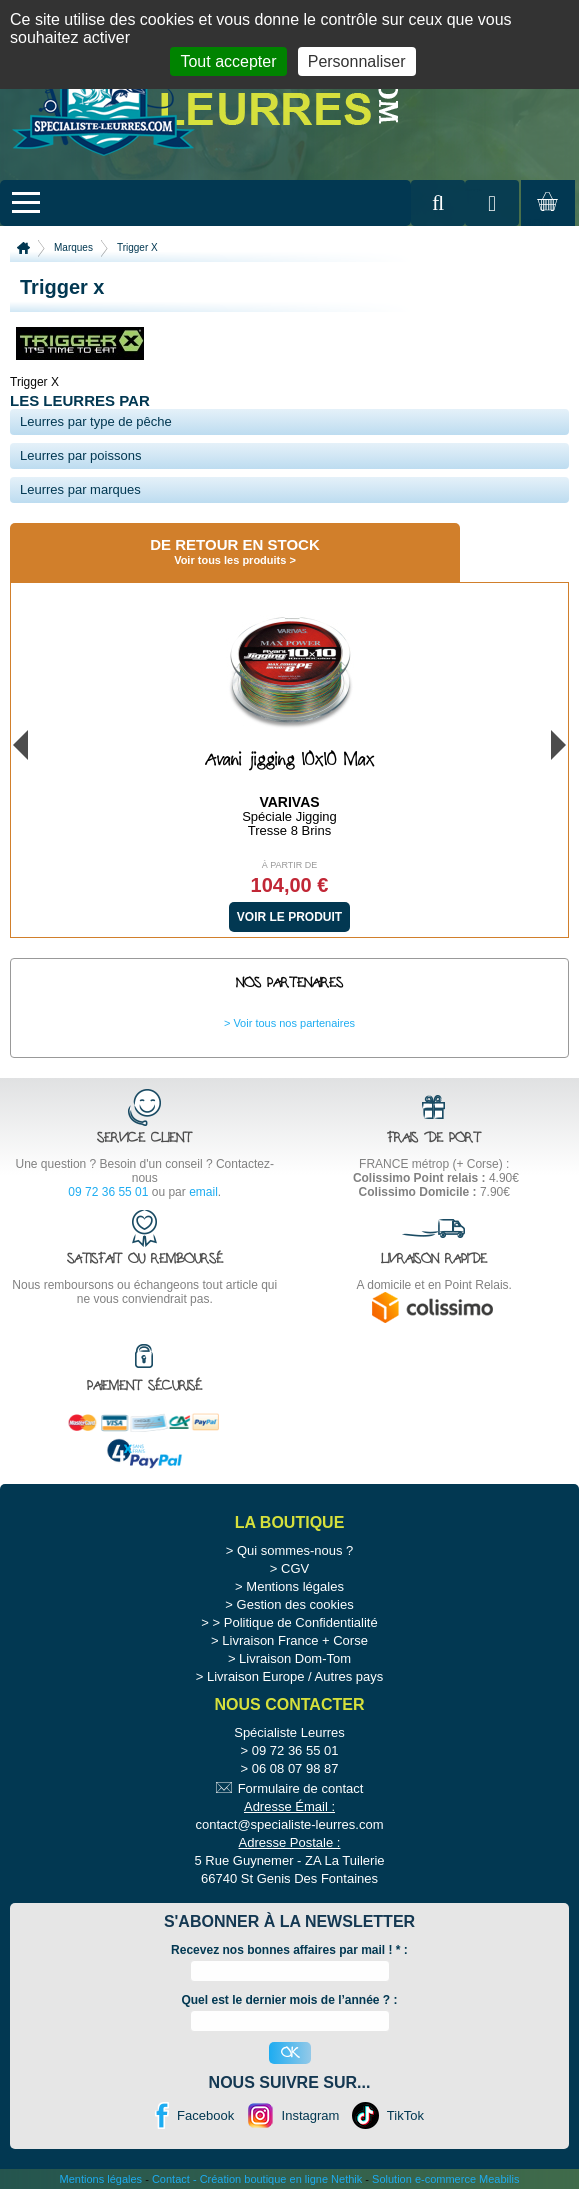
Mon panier (545, 221)
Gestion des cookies (295, 1604)
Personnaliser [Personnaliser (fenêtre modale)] (357, 61)
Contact (171, 2179)
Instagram (311, 2115)
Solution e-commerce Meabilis (445, 2179)
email (203, 1192)
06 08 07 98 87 (295, 1768)
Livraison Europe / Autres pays (295, 1676)
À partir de (290, 865)
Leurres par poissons (80, 455)
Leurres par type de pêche (96, 421)
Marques (73, 247)
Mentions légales (295, 1586)
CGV (295, 1568)
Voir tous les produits (230, 560)
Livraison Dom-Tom (295, 1658)
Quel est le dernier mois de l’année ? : (289, 2000)
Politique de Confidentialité (301, 1622)
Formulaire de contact (301, 1788)
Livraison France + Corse (295, 1640)
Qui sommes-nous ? (295, 1550)
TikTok (405, 2115)
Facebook (205, 2115)
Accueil (23, 248)
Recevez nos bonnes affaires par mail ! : (289, 1950)
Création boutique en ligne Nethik (281, 2179)
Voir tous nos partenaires (294, 1023)
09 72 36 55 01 (108, 1192)
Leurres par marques (80, 489)
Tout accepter (228, 61)
